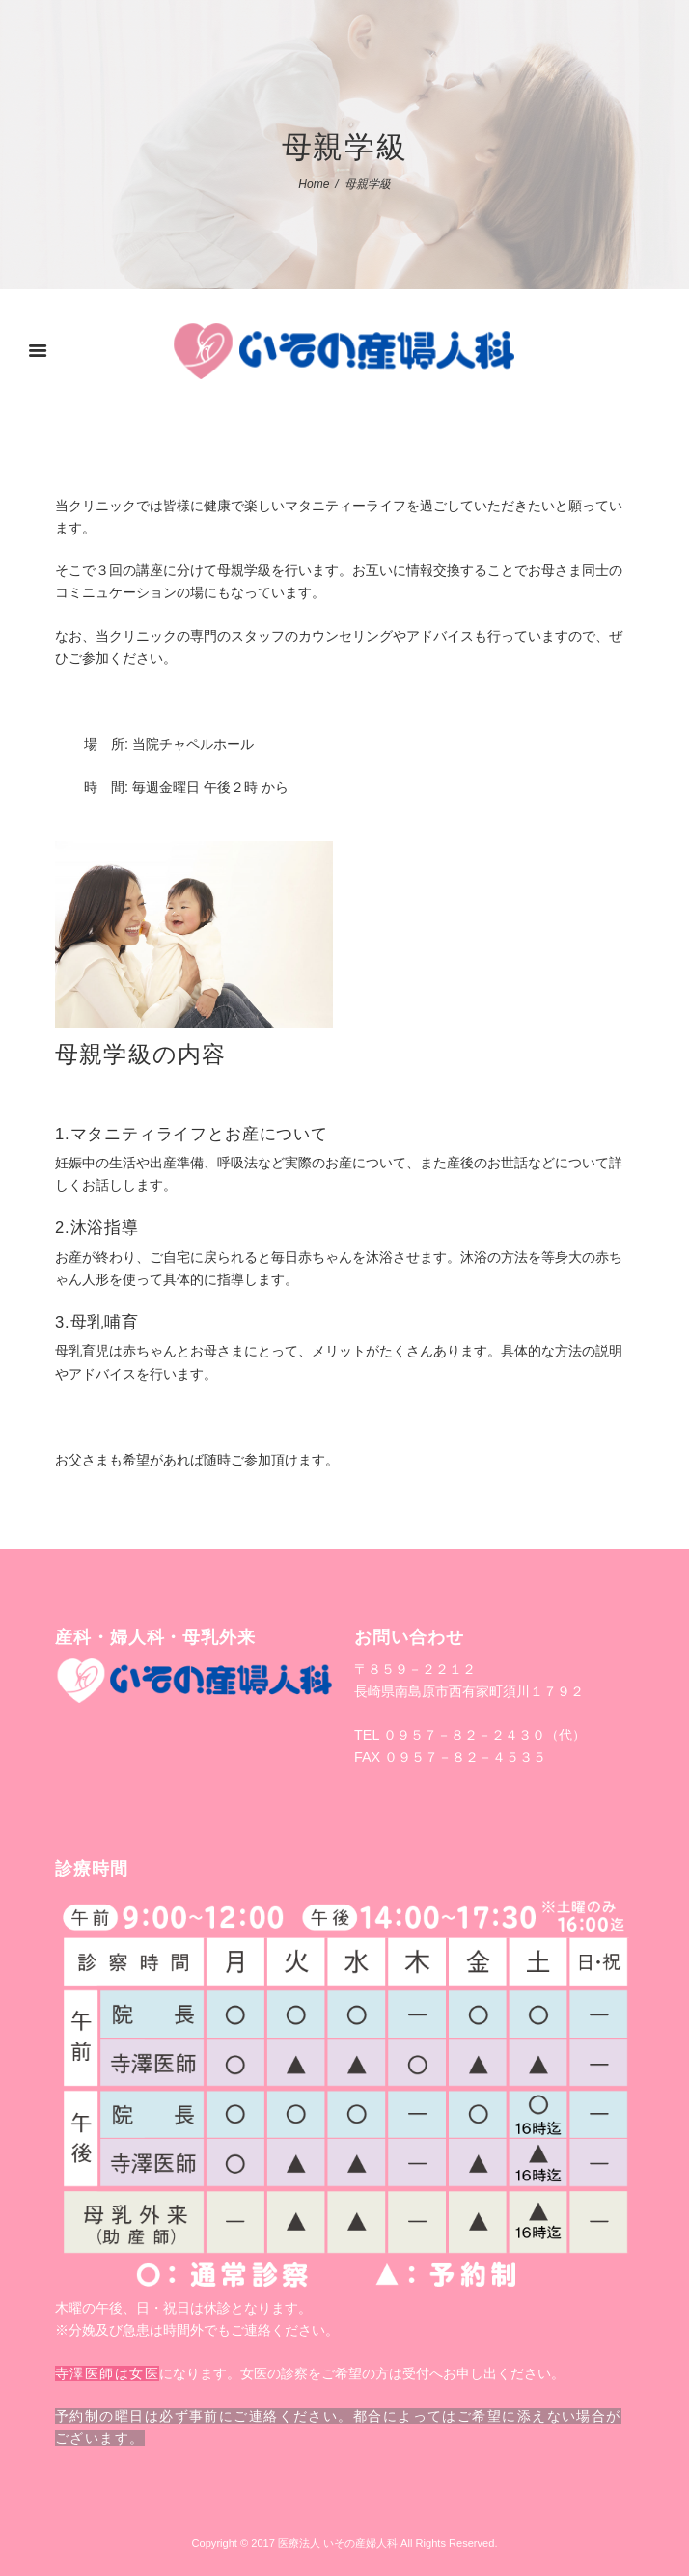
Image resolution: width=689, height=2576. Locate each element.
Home (313, 184)
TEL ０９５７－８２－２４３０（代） (470, 1734)
